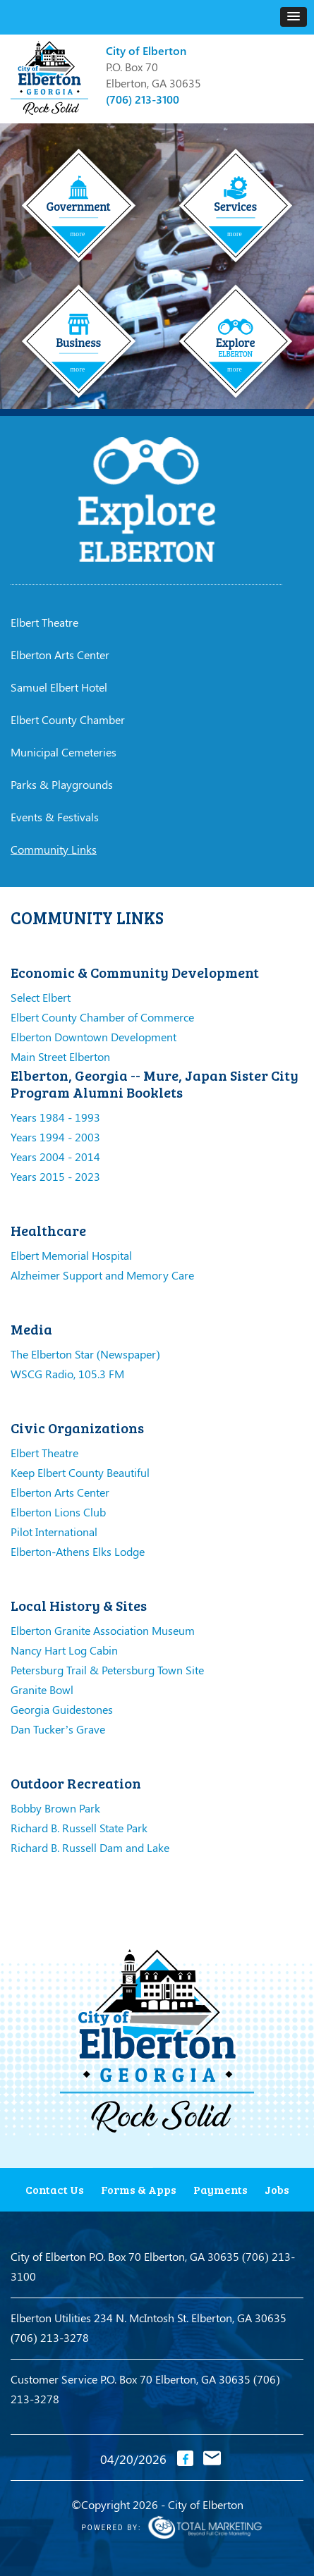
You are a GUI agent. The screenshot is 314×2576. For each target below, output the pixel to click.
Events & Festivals (55, 816)
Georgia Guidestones (62, 1709)
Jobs (277, 2189)
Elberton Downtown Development (93, 1036)
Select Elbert (41, 997)
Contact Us (54, 2189)
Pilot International (54, 1531)
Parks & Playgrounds (62, 784)
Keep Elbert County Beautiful (80, 1472)
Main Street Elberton (60, 1056)
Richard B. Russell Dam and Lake (90, 1847)
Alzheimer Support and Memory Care (102, 1275)
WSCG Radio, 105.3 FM (67, 1373)
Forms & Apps (138, 2189)
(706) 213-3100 (142, 99)
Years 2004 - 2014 (55, 1156)
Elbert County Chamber (68, 719)
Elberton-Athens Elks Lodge (78, 1551)
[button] (293, 17)
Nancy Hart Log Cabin (64, 1650)
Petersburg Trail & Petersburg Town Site (107, 1669)
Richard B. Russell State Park (79, 1827)
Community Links (54, 849)
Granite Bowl (42, 1689)
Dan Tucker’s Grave (58, 1729)
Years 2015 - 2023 (55, 1176)
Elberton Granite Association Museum (103, 1630)
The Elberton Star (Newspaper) (85, 1354)
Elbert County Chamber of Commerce (102, 1017)
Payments (220, 2189)
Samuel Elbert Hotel (59, 687)
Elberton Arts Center (60, 654)
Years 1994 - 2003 (55, 1136)
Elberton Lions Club (58, 1511)
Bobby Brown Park (55, 1808)
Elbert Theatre (44, 622)
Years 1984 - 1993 (55, 1117)
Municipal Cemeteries (63, 751)
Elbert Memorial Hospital (71, 1255)
